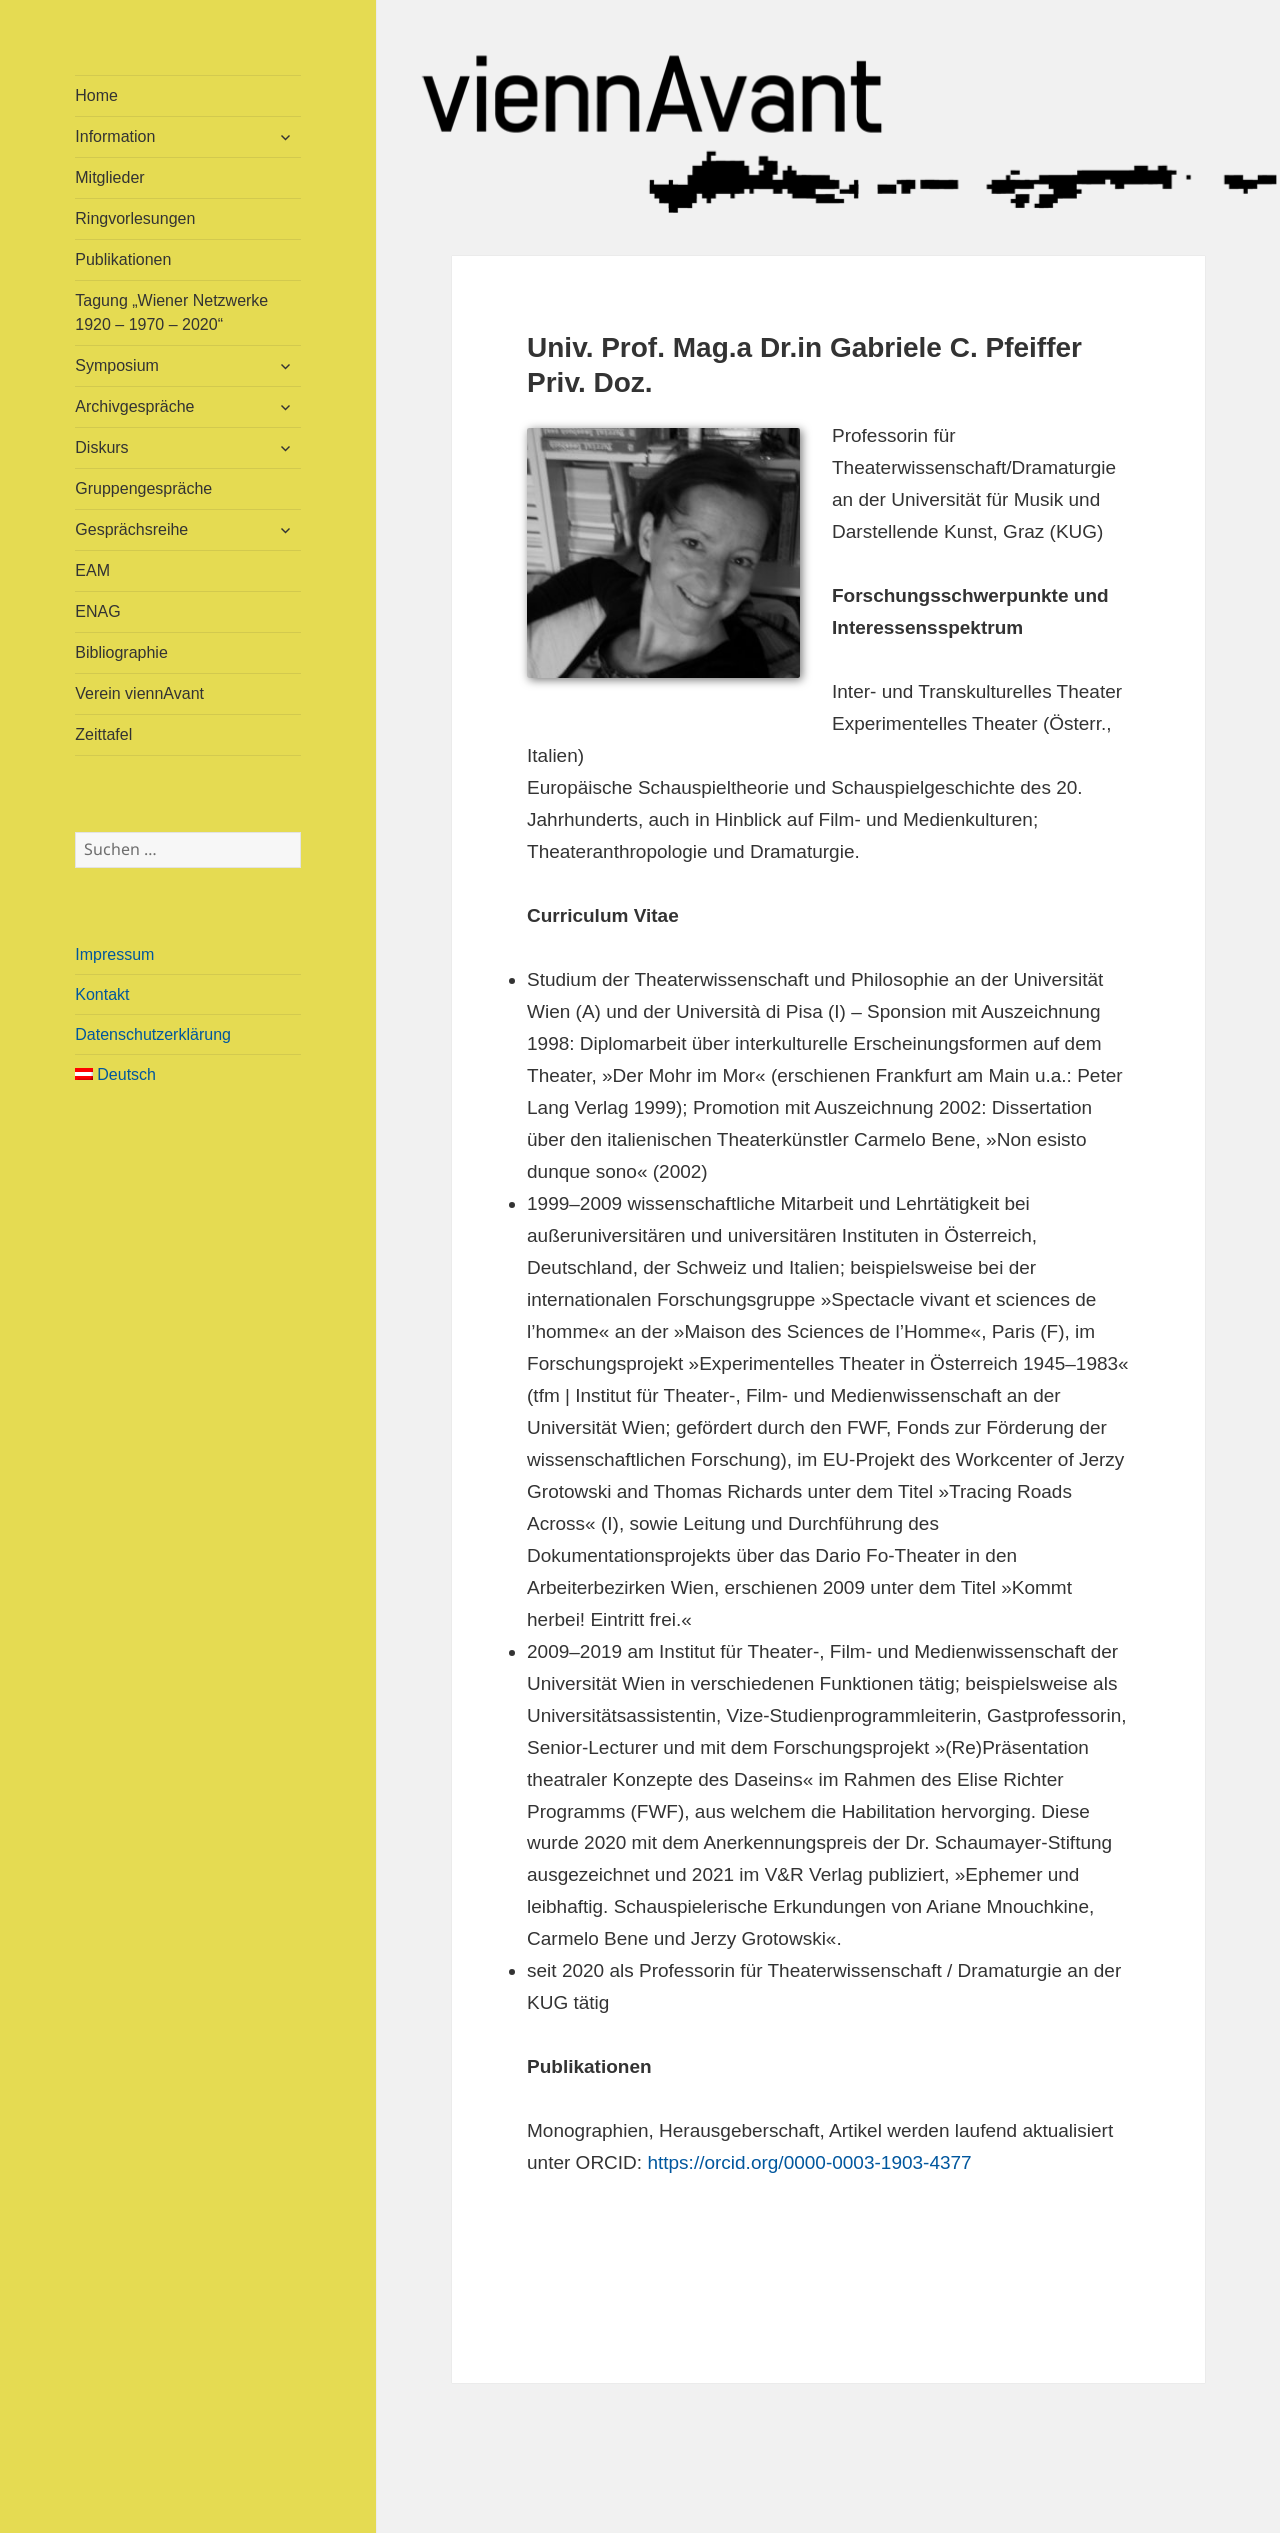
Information (115, 136)
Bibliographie (121, 652)
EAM (92, 570)
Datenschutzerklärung (153, 1034)
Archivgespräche (134, 406)
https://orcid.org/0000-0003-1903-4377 (809, 2162)
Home (96, 95)
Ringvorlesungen (135, 218)
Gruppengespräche (143, 488)
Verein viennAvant (139, 693)
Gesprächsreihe (131, 529)
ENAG (97, 611)
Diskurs (101, 447)
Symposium (117, 365)
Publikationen (123, 259)
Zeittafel (103, 734)
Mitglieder (109, 177)
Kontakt (102, 994)
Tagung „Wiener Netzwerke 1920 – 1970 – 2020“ (171, 312)
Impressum (114, 954)
